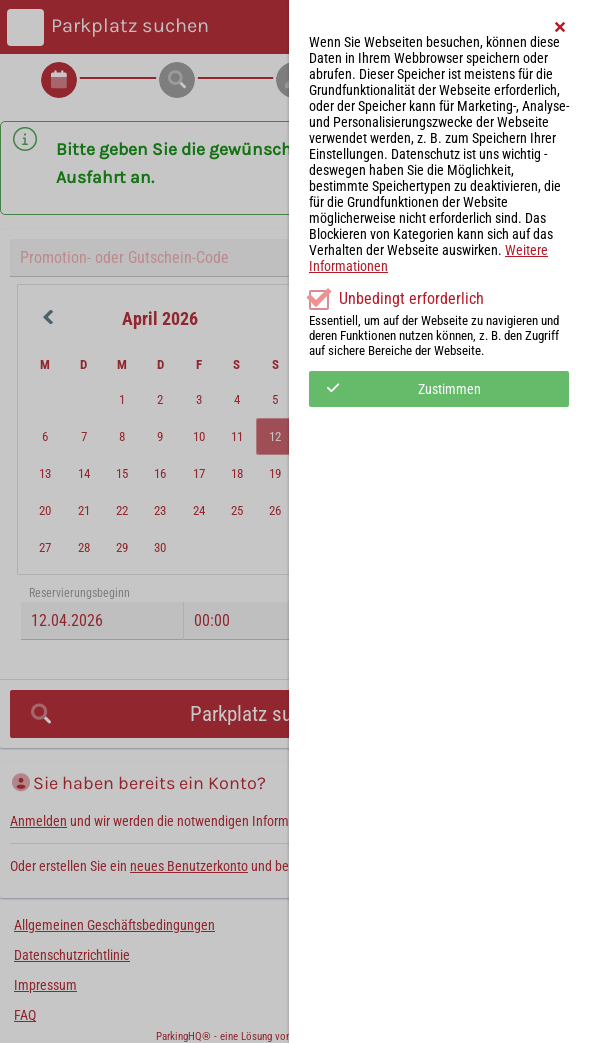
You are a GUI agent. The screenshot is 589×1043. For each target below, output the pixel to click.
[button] (561, 27)
